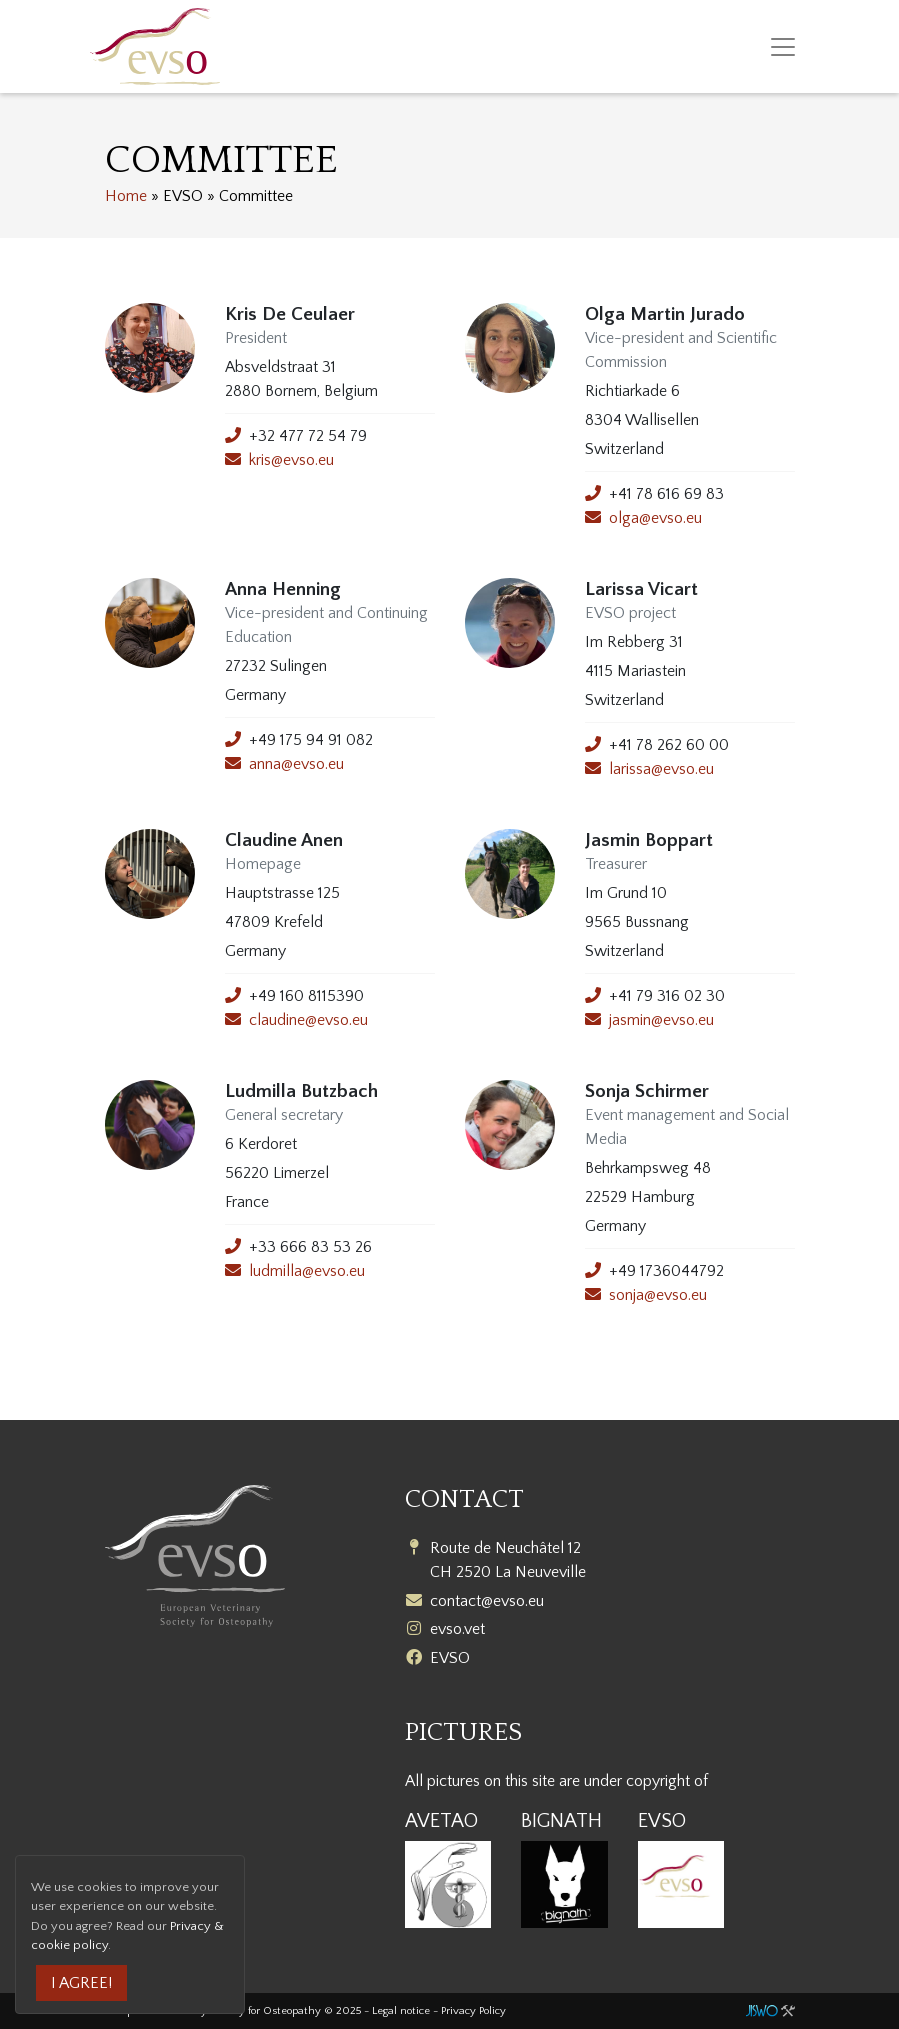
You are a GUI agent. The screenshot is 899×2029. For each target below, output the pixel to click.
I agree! (81, 1983)
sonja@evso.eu (658, 1295)
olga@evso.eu (655, 518)
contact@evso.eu (487, 1601)
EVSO (450, 1658)
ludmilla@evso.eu (307, 1271)
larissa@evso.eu (661, 769)
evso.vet (457, 1629)
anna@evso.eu (296, 764)
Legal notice (401, 2011)
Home (126, 196)
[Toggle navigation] (783, 47)
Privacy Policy (473, 2011)
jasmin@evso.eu (661, 1020)
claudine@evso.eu (308, 1020)
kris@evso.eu (291, 460)
